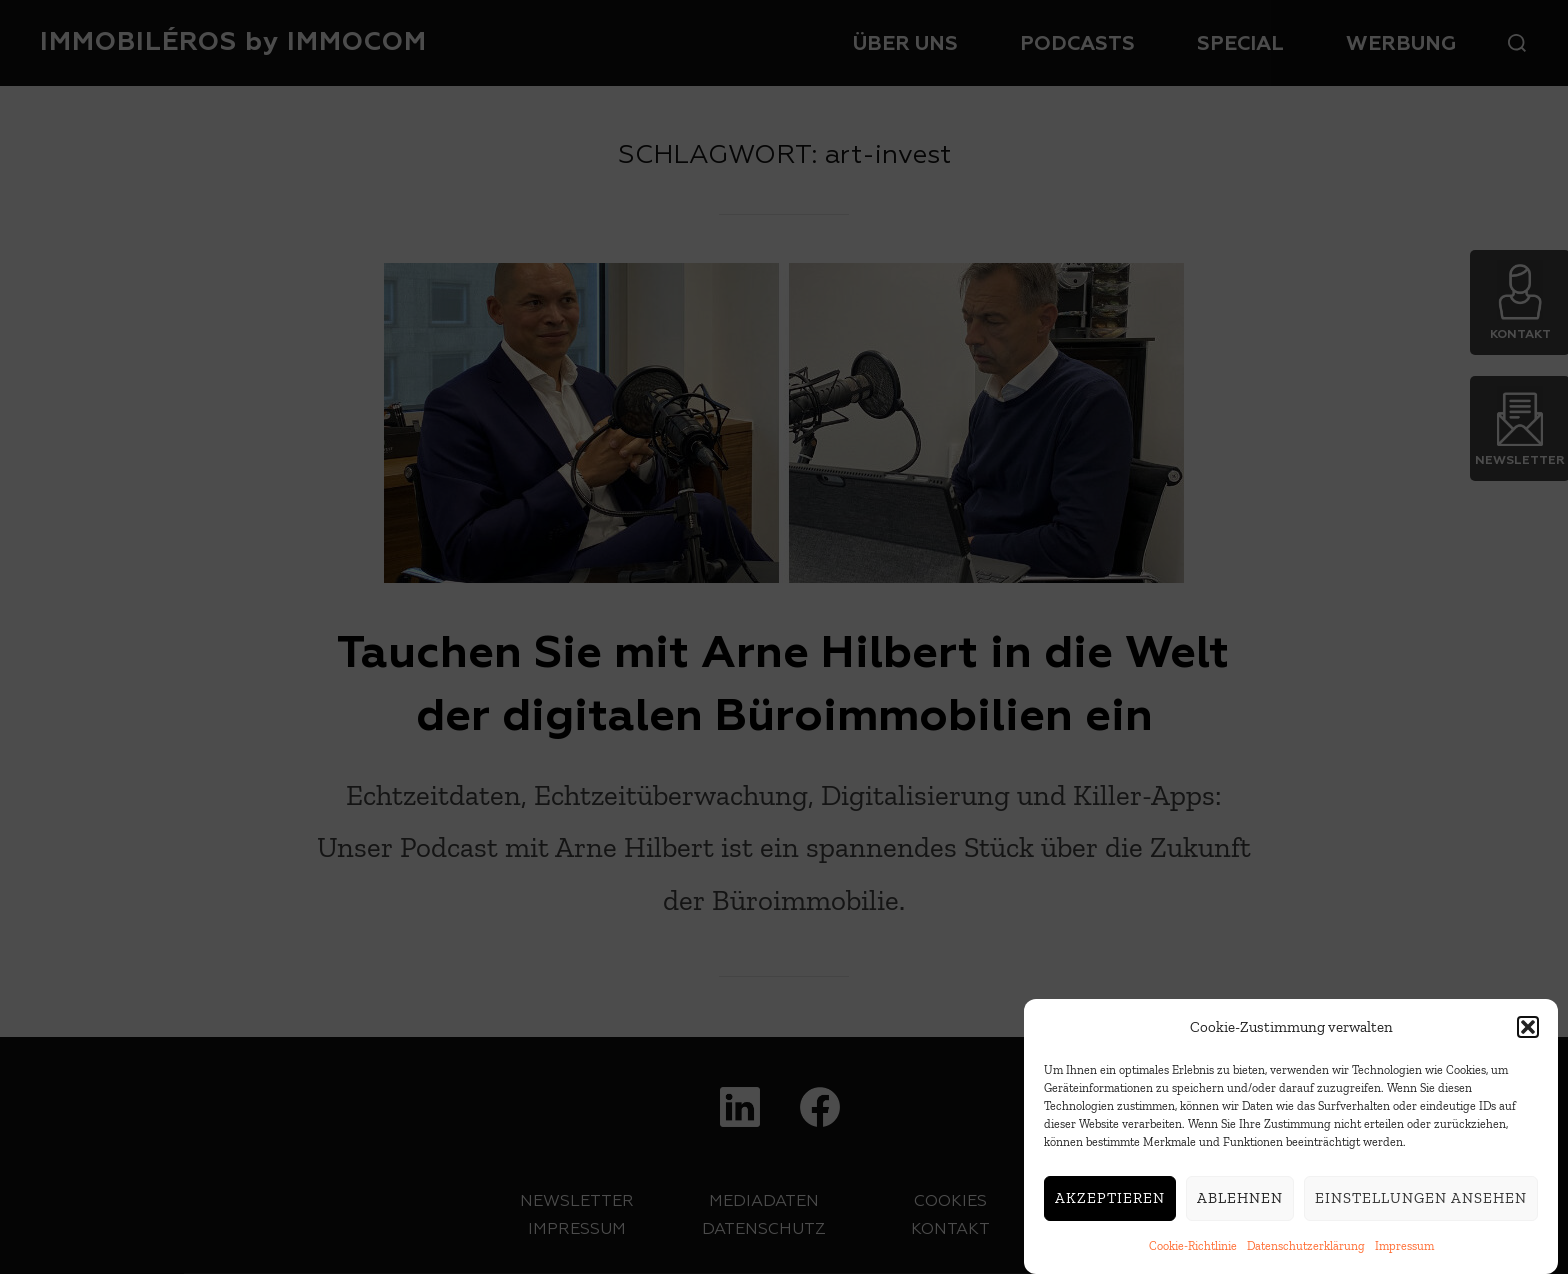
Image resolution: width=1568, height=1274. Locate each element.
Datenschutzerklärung (1306, 1254)
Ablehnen (1240, 1206)
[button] (1528, 1035)
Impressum (1404, 1254)
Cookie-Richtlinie (1193, 1254)
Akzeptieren (1110, 1206)
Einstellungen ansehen (1421, 1206)
